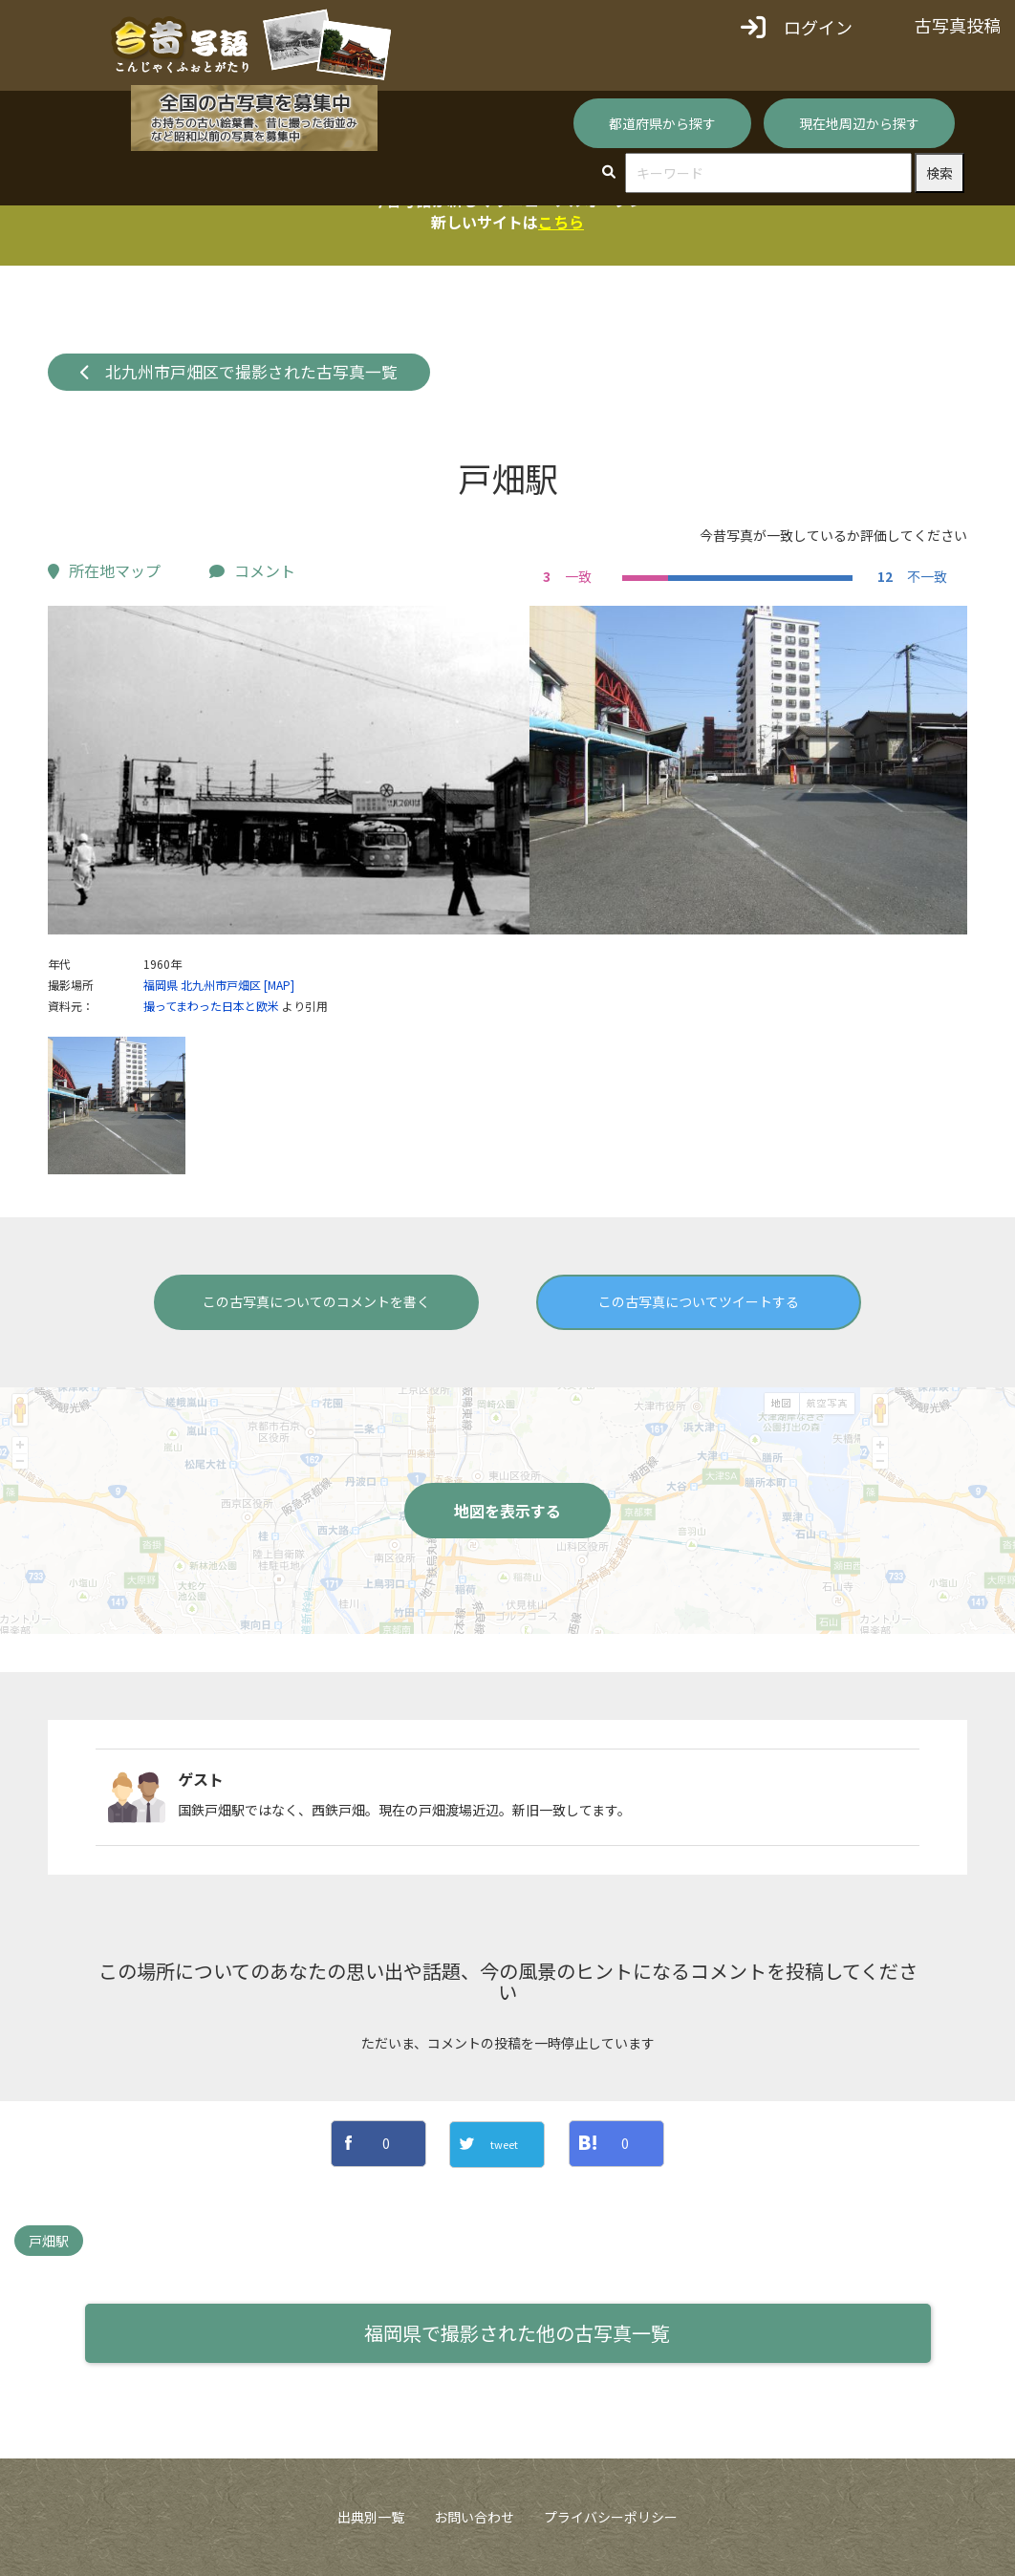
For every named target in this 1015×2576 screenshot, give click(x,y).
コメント (252, 570)
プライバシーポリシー (611, 2516)
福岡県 (160, 985)
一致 (565, 576)
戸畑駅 (49, 2240)
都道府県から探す (662, 123)
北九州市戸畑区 (221, 985)
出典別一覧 (370, 2516)
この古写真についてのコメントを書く (316, 1301)
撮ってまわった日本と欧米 (211, 1006)
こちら (561, 221)
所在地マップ (104, 570)
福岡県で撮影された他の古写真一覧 (517, 2333)
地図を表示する (507, 1510)
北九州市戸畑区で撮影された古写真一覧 (239, 371)
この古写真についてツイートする (698, 1301)
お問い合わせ (474, 2516)
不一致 (910, 576)
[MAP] (279, 985)
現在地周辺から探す (859, 123)
